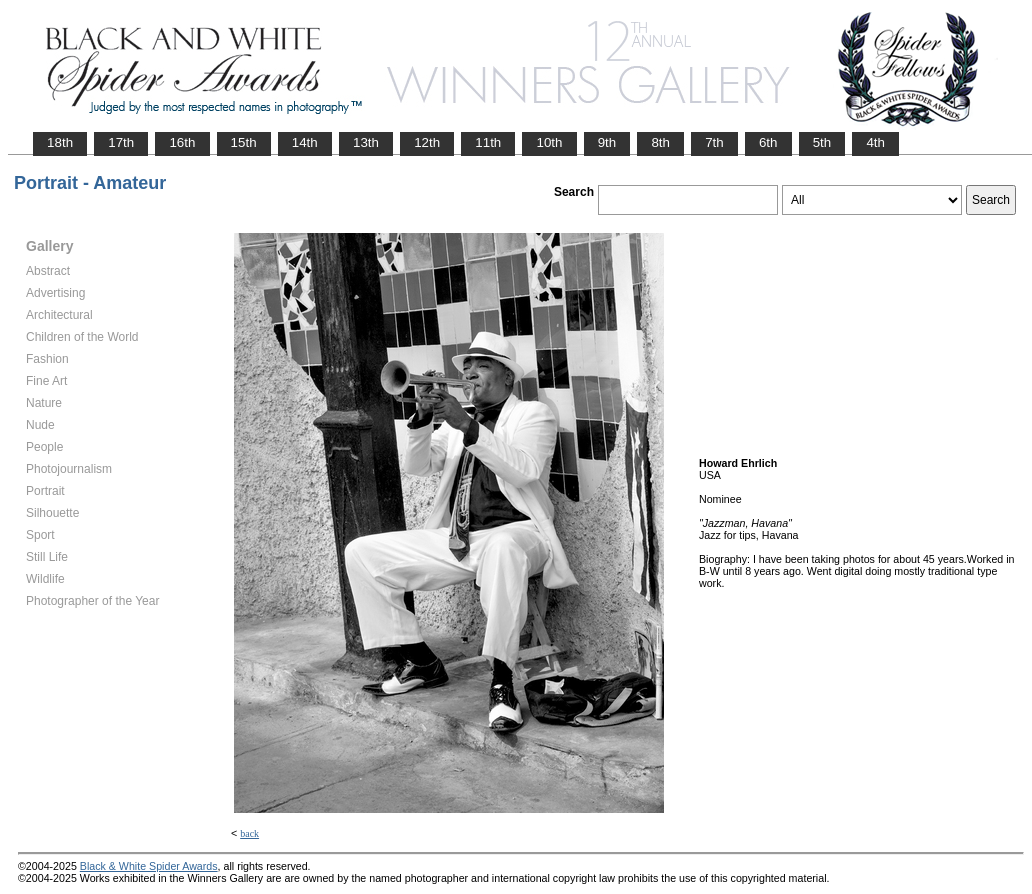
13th (366, 142)
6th (768, 142)
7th (714, 142)
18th (60, 142)
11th (488, 142)
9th (607, 142)
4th (875, 142)
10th (549, 142)
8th (660, 142)
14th (305, 142)
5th (822, 142)
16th (182, 142)
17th (121, 142)
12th (427, 142)
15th (244, 142)
